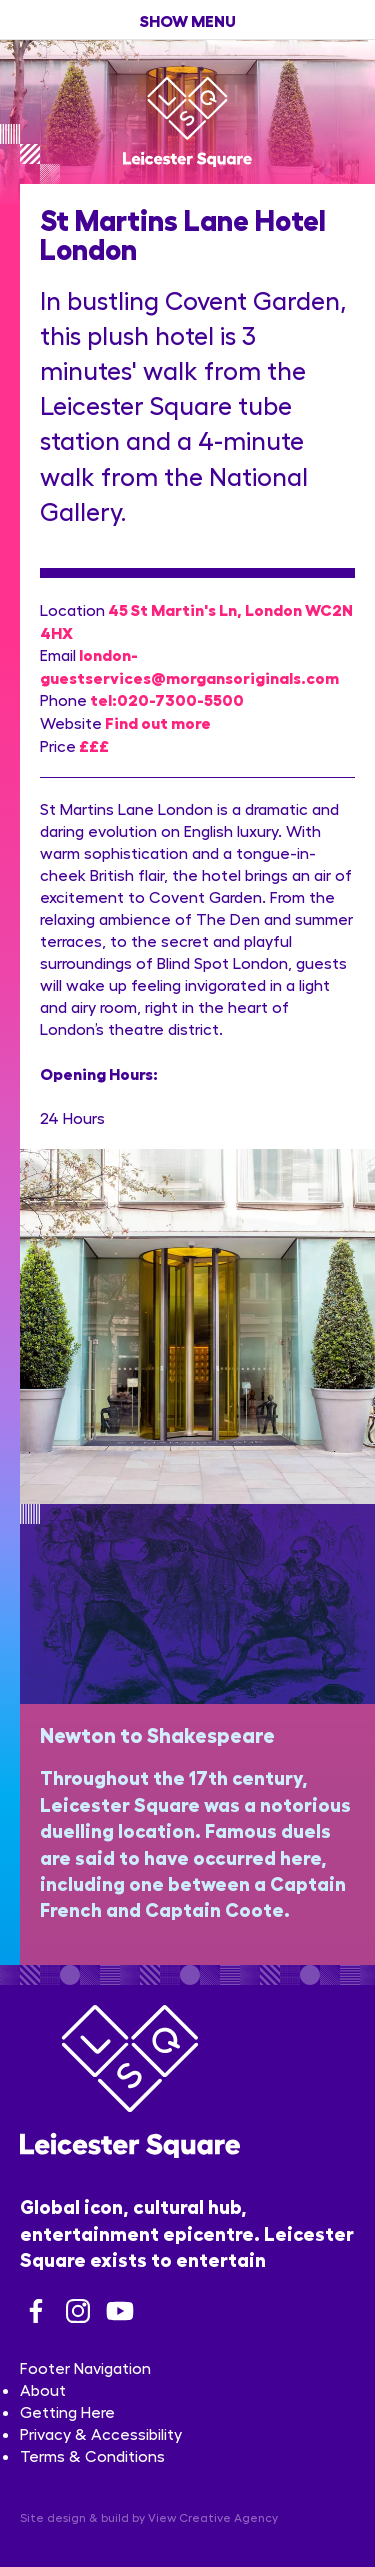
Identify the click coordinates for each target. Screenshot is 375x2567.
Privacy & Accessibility (101, 2433)
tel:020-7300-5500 (167, 698)
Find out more (158, 721)
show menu (188, 19)
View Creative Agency (213, 2517)
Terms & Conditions (92, 2455)
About (43, 2389)
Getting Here (67, 2411)
